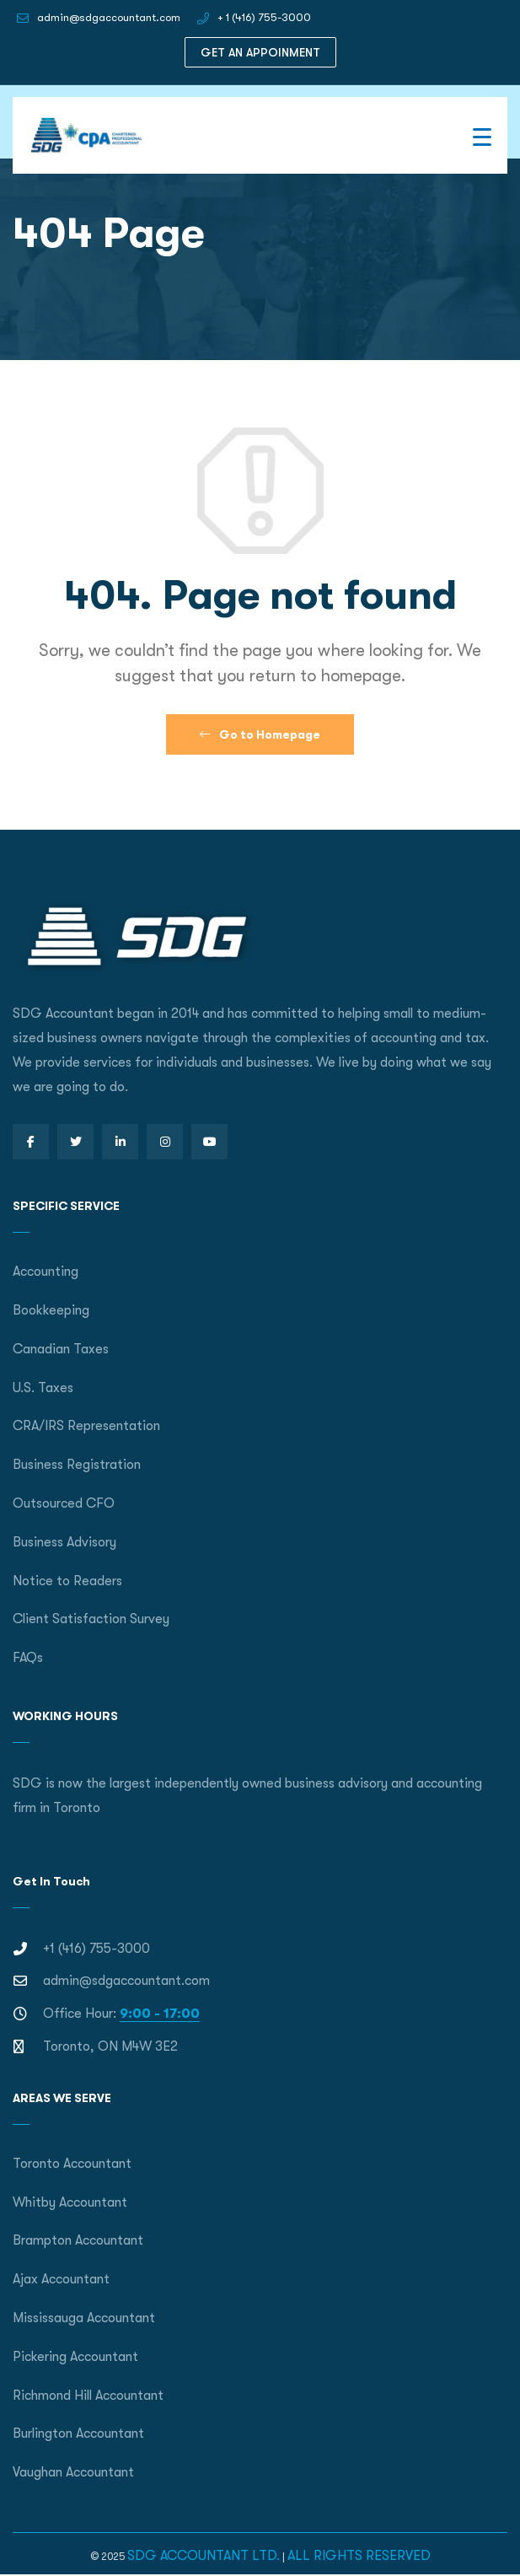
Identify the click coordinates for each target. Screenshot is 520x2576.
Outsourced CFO (64, 1503)
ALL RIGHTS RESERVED (359, 2555)
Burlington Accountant (78, 2433)
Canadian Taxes (61, 1349)
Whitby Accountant (70, 2202)
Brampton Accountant (78, 2240)
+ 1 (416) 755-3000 (264, 17)
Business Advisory (64, 1542)
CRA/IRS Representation (86, 1425)
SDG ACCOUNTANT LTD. (203, 2555)
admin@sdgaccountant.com (108, 17)
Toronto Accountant (72, 2163)
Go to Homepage (260, 734)
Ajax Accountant (61, 2279)
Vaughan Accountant (73, 2472)
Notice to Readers (67, 1581)
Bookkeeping (51, 1310)
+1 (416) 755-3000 (96, 1948)
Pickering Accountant (75, 2356)
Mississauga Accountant (84, 2318)
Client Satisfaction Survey (91, 1619)
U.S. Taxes (43, 1388)
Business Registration (77, 1464)
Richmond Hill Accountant (88, 2395)
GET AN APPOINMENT (260, 52)
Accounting (45, 1271)
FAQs (28, 1657)
